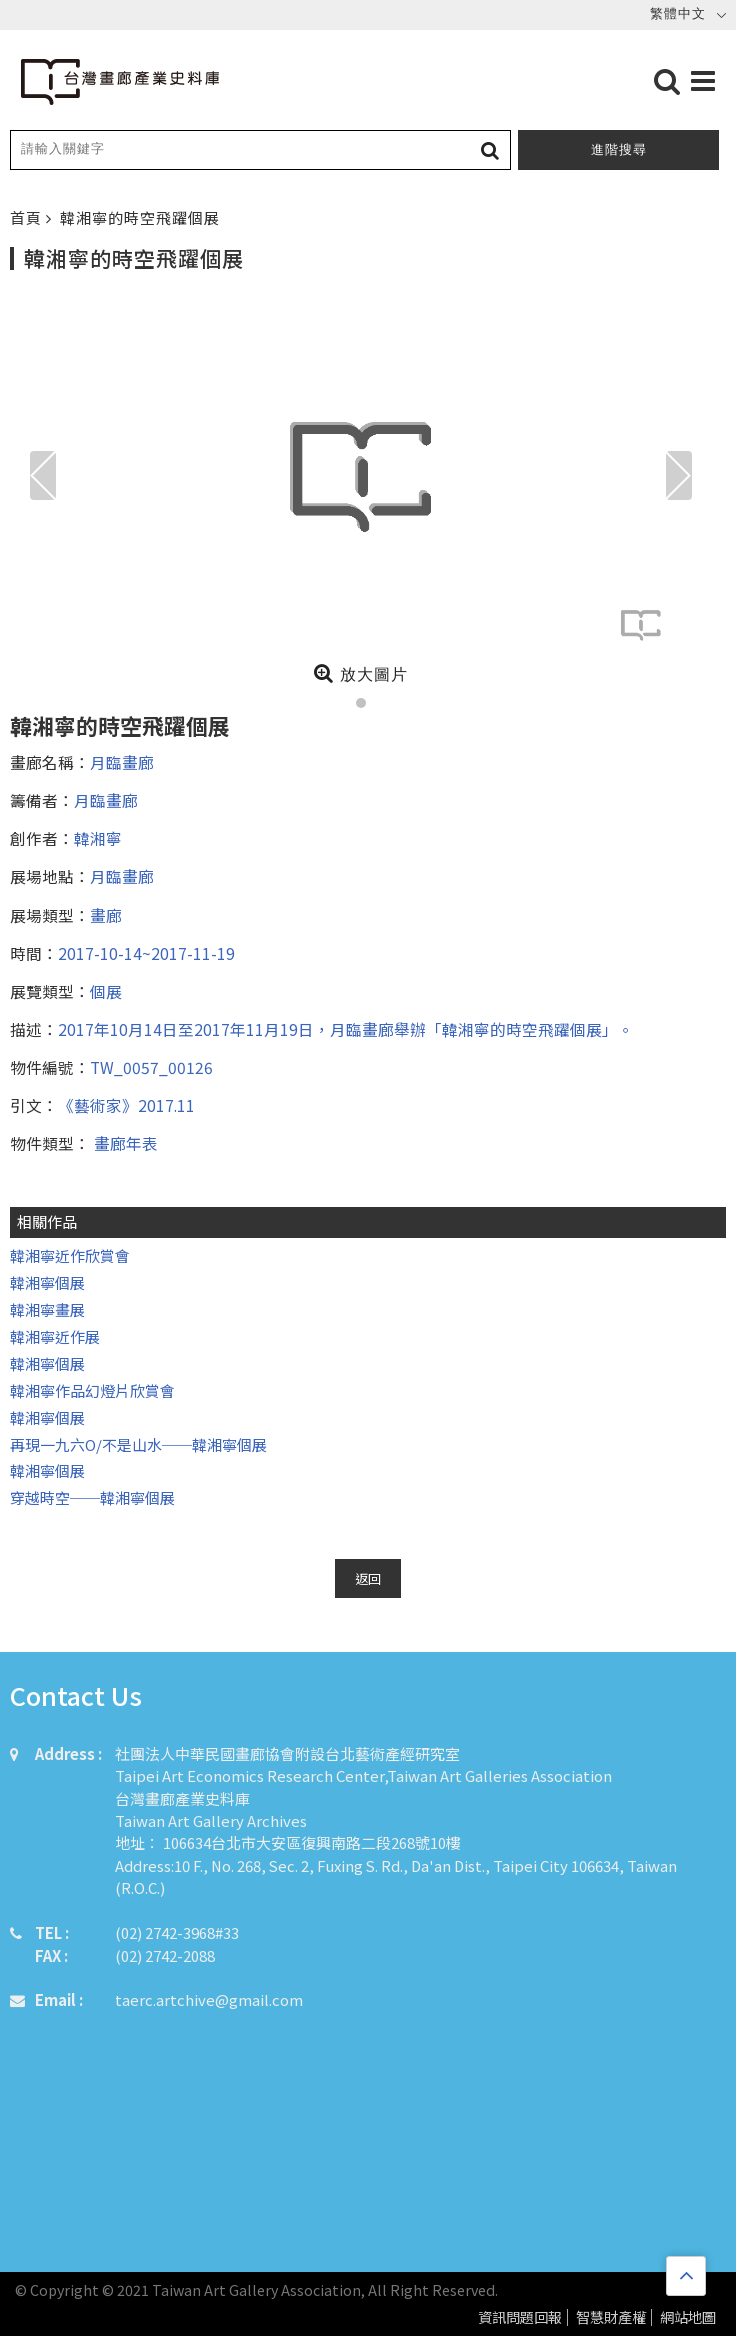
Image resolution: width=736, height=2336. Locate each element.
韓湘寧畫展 (47, 1309)
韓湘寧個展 (47, 1282)
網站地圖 (688, 2317)
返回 (368, 1578)
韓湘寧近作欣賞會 (70, 1255)
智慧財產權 (611, 2317)
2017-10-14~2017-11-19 (146, 953)
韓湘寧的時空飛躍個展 (140, 217)
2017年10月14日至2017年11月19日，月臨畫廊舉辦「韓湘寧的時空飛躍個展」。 (346, 1029)
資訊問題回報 (520, 2317)
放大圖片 (360, 673)
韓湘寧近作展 (55, 1336)
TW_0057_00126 (151, 1067)
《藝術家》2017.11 (126, 1105)
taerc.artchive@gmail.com (209, 1999)
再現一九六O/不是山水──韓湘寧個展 (138, 1444)
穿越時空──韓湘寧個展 (92, 1497)
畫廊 (106, 915)
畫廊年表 (124, 1143)
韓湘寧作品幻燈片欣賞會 (92, 1390)
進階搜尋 (619, 149)
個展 (106, 991)
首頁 (28, 217)
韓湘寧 (98, 838)
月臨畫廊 (122, 762)
